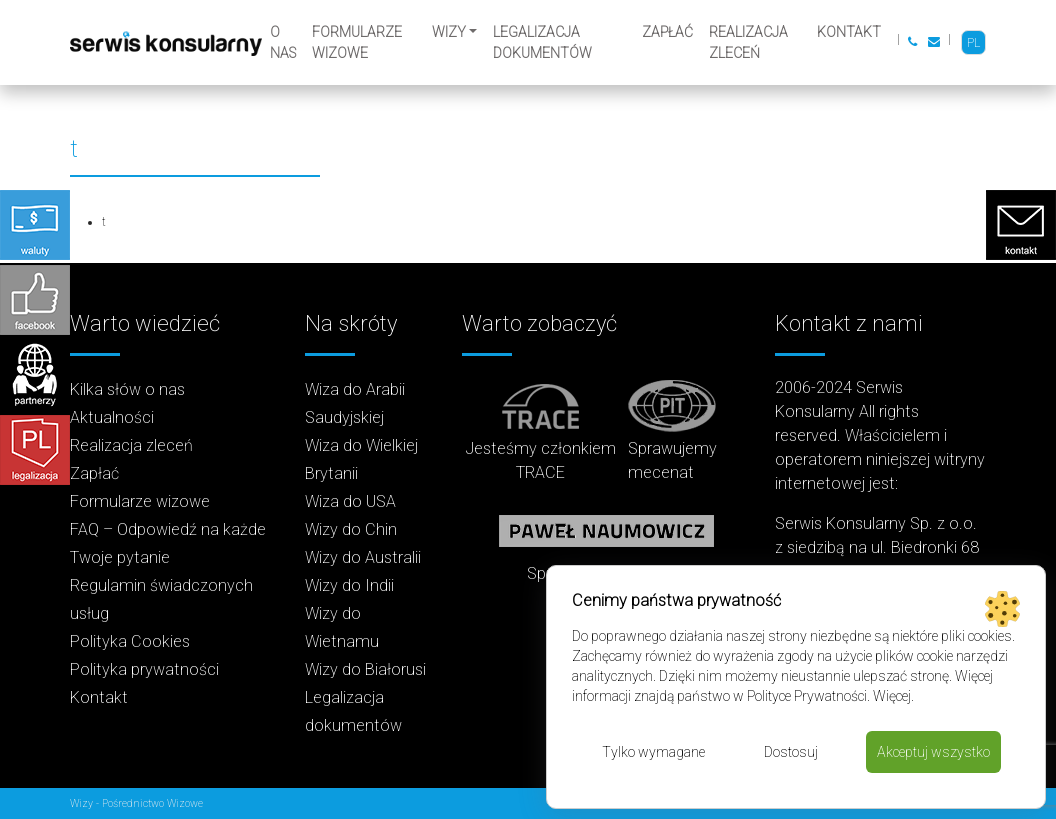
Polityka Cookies (130, 641)
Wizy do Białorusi (365, 669)
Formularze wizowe (357, 42)
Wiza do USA (350, 501)
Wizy (449, 32)
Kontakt (849, 32)
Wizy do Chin (351, 529)
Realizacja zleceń (748, 42)
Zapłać (667, 32)
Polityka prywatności (144, 669)
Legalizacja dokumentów (542, 42)
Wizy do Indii (349, 585)
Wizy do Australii (363, 557)
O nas (283, 42)
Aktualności (112, 417)
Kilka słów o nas (127, 389)
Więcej (892, 696)
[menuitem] (973, 42)
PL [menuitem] (973, 43)
